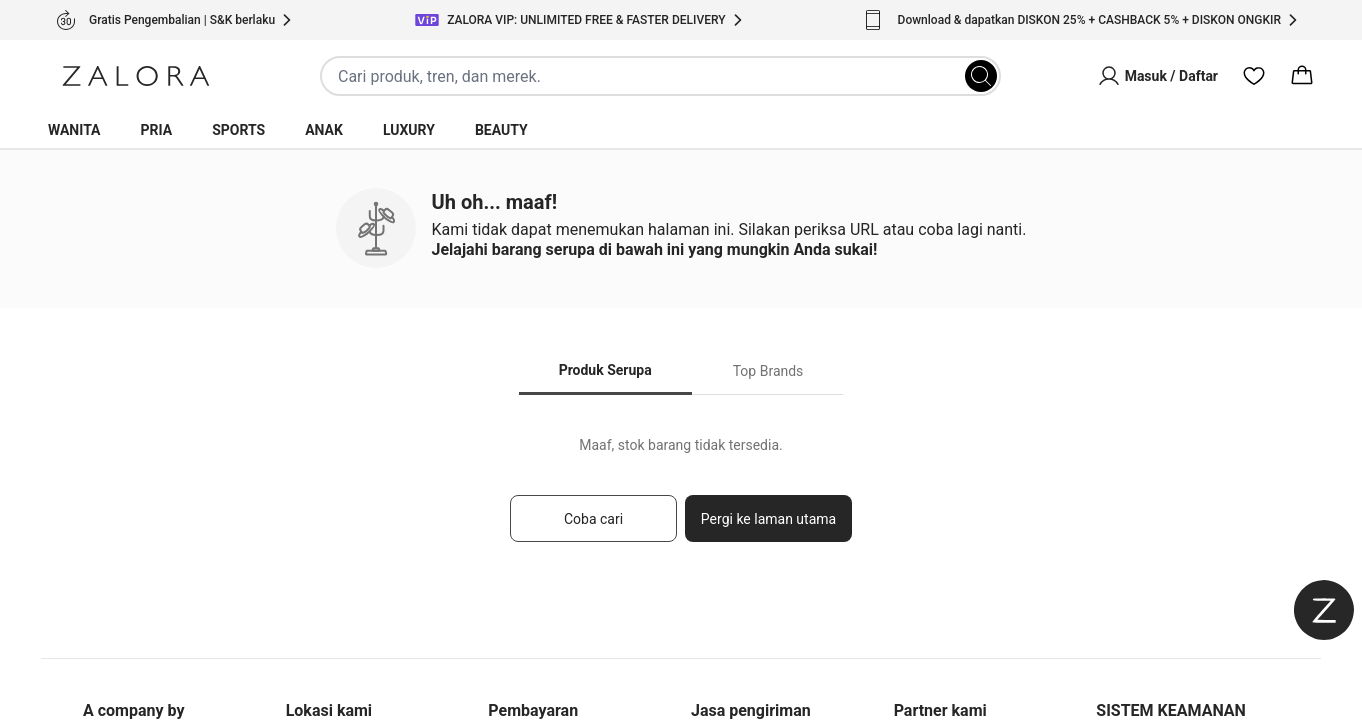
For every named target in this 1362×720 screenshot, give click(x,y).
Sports (238, 130)
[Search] (981, 76)
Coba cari (593, 519)
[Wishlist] (1254, 76)
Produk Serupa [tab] (605, 370)
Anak (324, 130)
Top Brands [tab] (768, 371)
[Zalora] (136, 76)
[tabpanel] (681, 498)
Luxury (409, 130)
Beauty (501, 130)
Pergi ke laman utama (768, 519)
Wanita (74, 130)
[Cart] (1302, 76)
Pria (157, 130)
